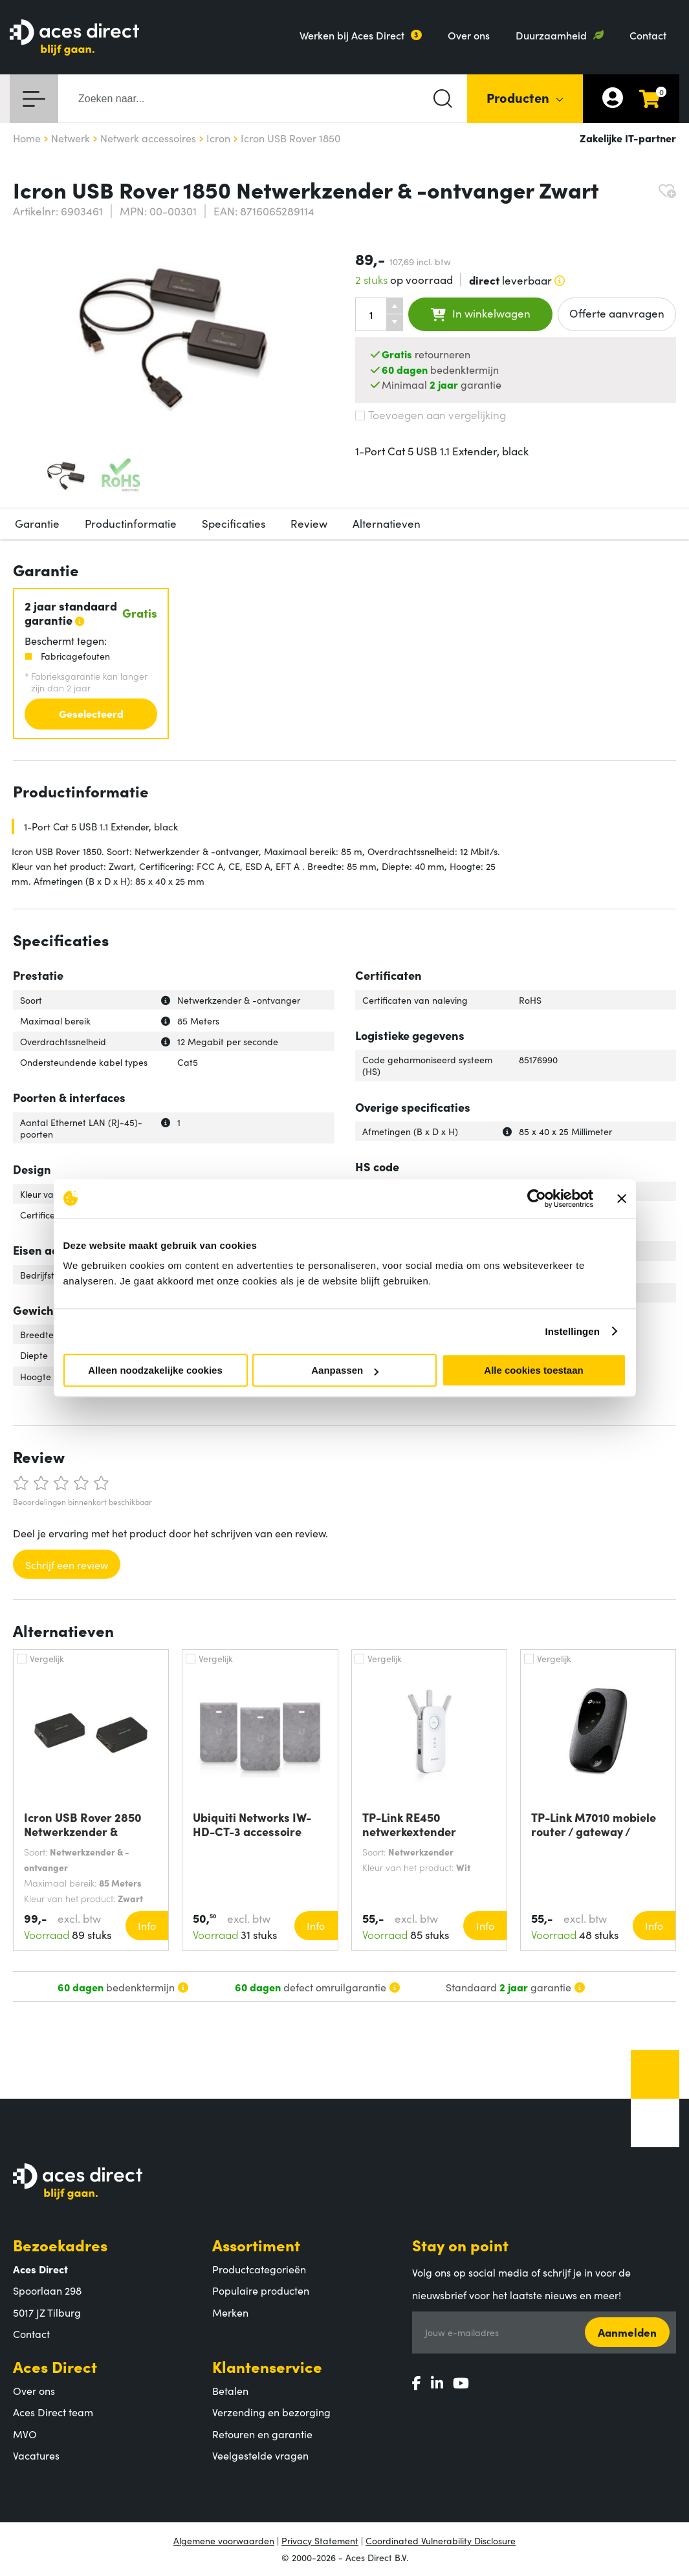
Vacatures (36, 2455)
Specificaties (233, 523)
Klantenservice (267, 2366)
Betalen (230, 2390)
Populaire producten (260, 2290)
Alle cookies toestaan (533, 1370)
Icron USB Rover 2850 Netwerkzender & (83, 1824)
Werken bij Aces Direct (352, 35)
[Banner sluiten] (621, 1198)
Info (147, 1925)
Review (308, 523)
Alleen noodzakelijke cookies (155, 1370)
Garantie (37, 523)
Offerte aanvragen (616, 313)
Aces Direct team (53, 2412)
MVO (25, 2434)
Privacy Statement (319, 2540)
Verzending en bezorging (271, 2412)
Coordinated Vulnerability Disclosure (441, 2540)
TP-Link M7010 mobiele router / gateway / (593, 1824)
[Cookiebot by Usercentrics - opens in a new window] (536, 1198)
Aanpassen (344, 1370)
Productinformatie (131, 523)
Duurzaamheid (551, 35)
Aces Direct (55, 2366)
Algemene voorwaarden (223, 2540)
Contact (647, 35)
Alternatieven (387, 523)
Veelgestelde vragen (260, 2455)
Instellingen (572, 1331)
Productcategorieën (259, 2269)
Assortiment (256, 2244)
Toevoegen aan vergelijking (430, 414)
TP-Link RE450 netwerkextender (409, 1824)
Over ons (469, 35)
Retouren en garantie (262, 2434)
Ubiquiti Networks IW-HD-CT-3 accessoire (252, 1824)
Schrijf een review (66, 1564)
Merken (230, 2312)
